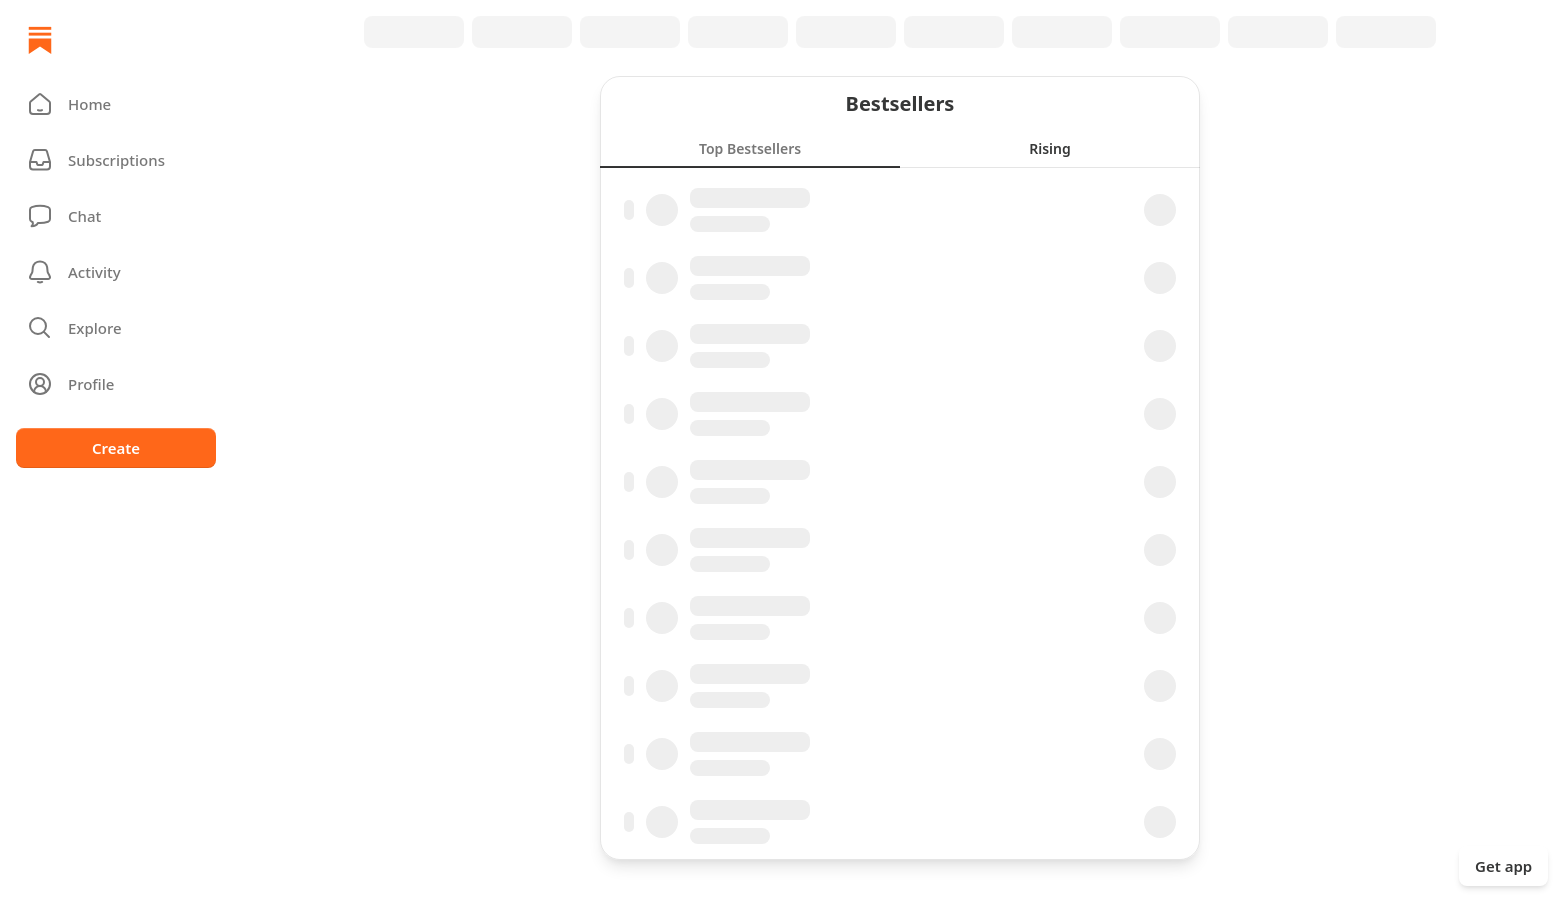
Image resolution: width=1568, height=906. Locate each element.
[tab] (750, 148)
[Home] (40, 40)
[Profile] (116, 384)
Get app (1503, 866)
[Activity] (116, 272)
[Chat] (116, 216)
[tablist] (900, 148)
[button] (116, 104)
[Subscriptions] (116, 160)
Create (116, 448)
